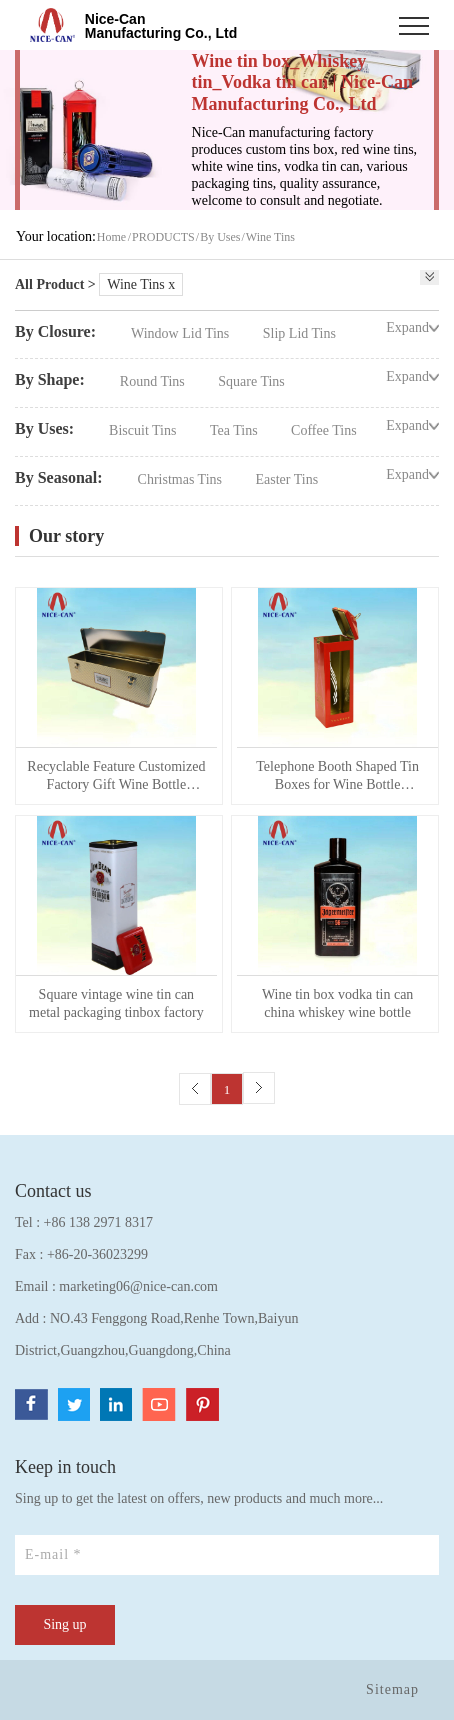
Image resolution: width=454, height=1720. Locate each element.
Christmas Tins (182, 479)
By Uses (220, 237)
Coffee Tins (323, 430)
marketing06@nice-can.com (138, 1286)
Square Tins (251, 381)
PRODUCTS (163, 237)
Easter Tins (287, 479)
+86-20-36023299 (97, 1254)
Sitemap (392, 1689)
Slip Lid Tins (299, 333)
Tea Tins (235, 430)
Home (111, 237)
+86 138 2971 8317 (98, 1222)
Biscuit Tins (144, 430)
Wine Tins (270, 237)
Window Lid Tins (182, 333)
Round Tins (154, 381)
